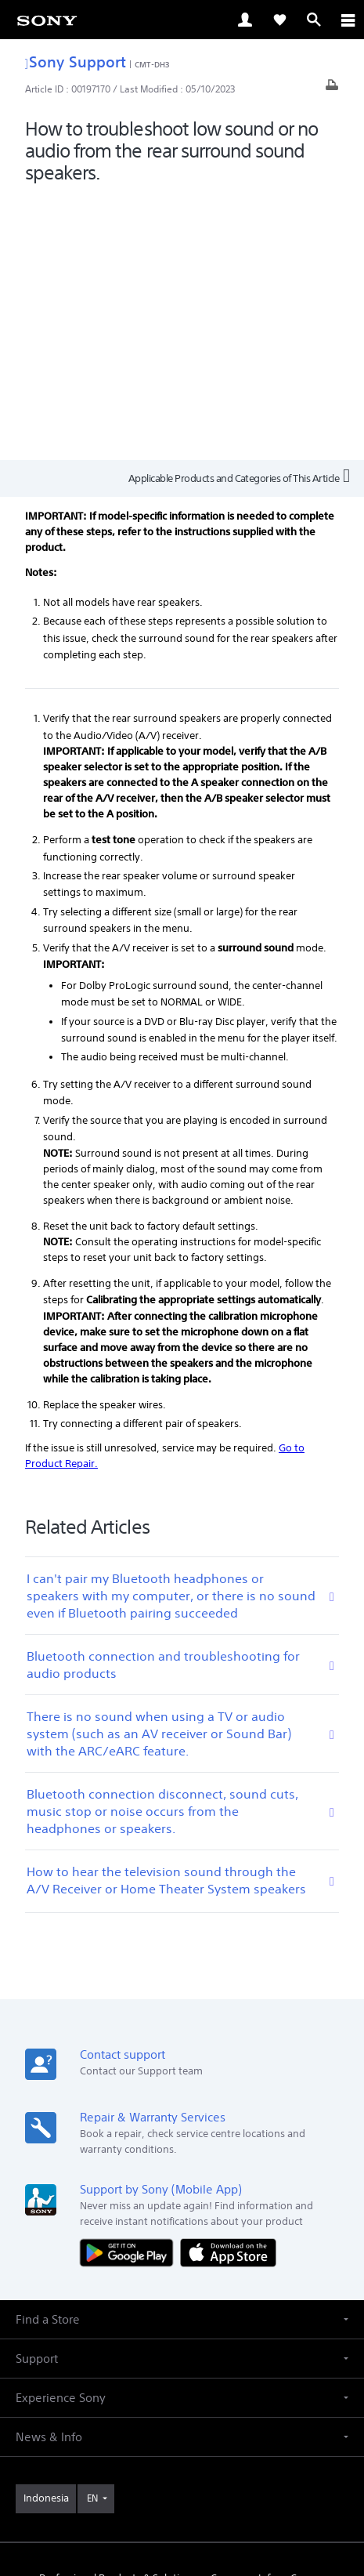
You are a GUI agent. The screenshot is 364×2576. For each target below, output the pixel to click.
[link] (47, 19)
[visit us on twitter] (199, 2373)
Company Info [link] (243, 2314)
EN (92, 2234)
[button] (182, 2055)
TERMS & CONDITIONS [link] (182, 2465)
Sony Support (75, 62)
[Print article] (332, 89)
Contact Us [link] (182, 2335)
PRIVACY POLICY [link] (182, 2485)
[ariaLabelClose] (347, 19)
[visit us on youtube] (132, 2373)
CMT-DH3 (152, 64)
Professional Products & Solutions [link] (117, 2314)
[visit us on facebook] (166, 2373)
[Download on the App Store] (228, 1988)
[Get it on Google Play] (130, 1988)
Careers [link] (308, 2314)
